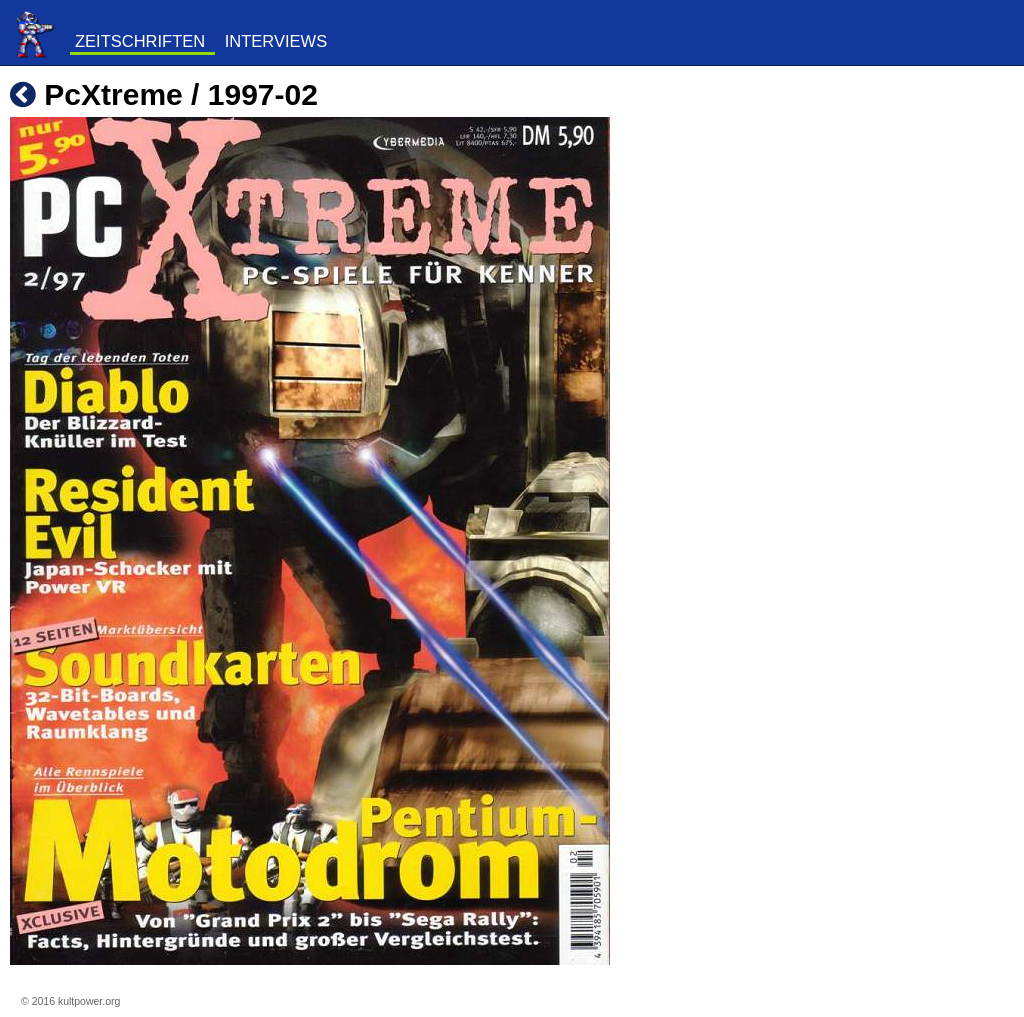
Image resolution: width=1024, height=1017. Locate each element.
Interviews (276, 41)
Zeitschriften (140, 41)
